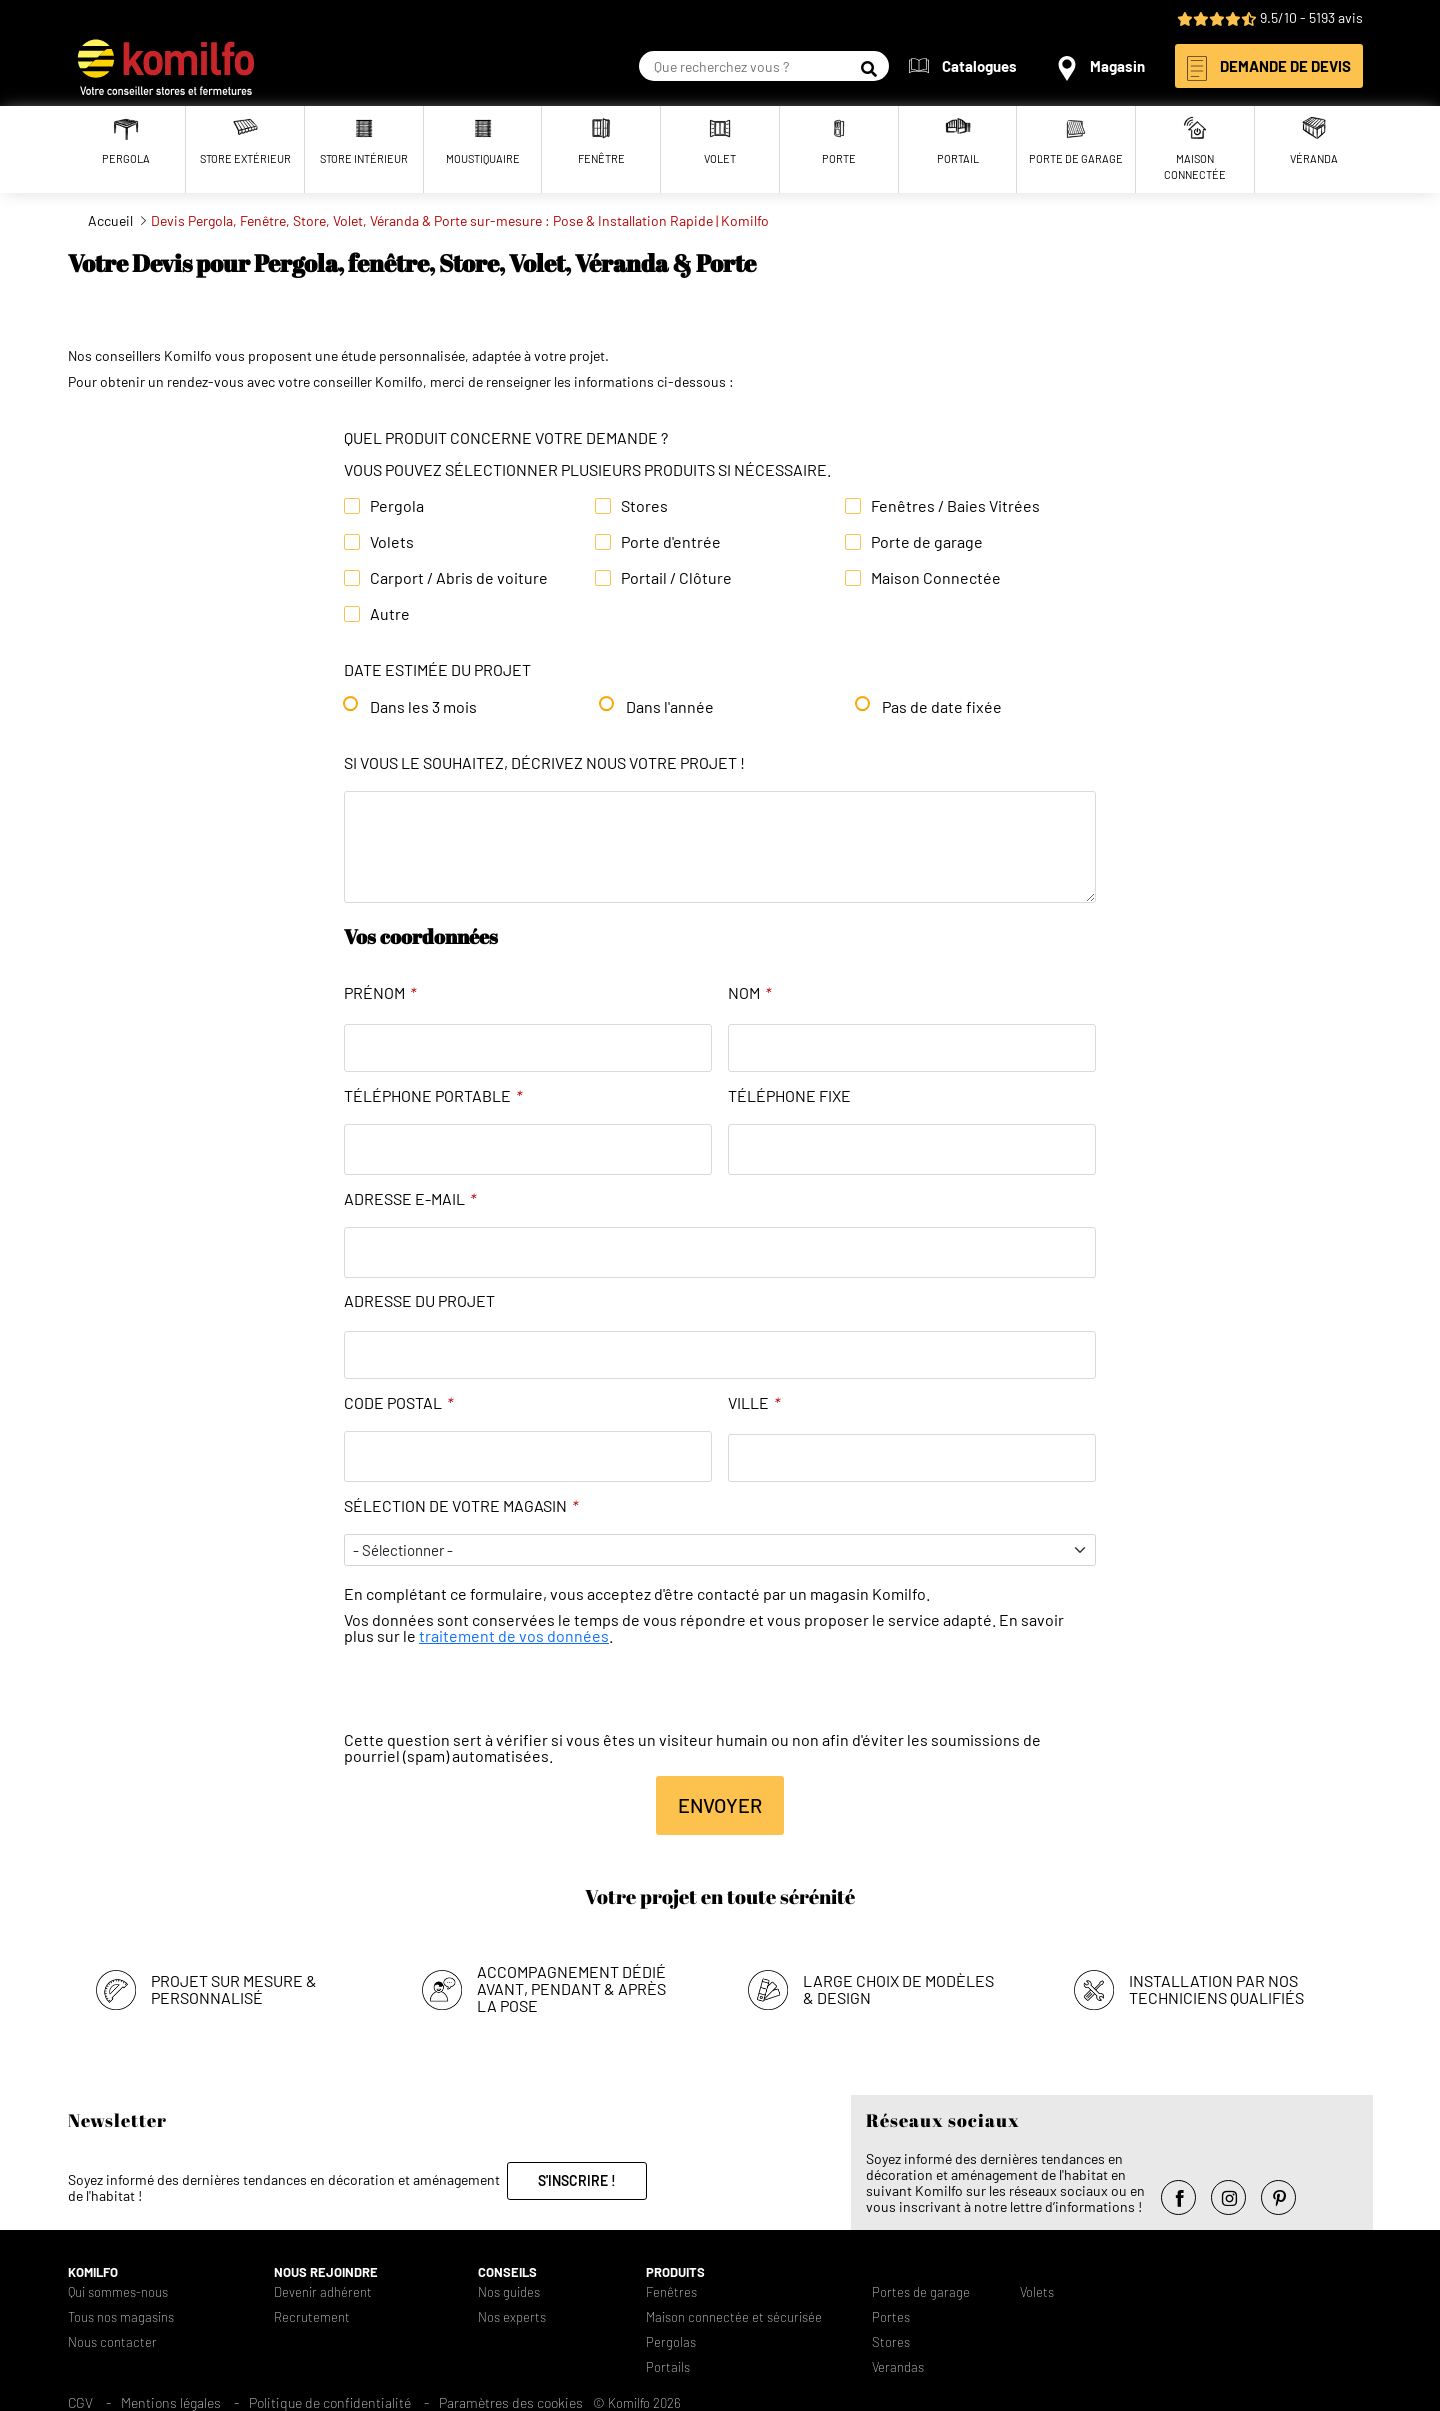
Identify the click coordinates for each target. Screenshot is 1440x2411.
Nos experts (512, 2317)
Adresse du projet (419, 1301)
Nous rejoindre (326, 2272)
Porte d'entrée (671, 542)
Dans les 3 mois (423, 707)
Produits (675, 2272)
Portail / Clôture (676, 578)
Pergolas (671, 2342)
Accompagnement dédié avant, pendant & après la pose (571, 1988)
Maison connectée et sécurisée (734, 2317)
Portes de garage (921, 2292)
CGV (80, 2402)
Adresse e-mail (410, 1199)
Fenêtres (671, 2292)
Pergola (397, 506)
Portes (891, 2317)
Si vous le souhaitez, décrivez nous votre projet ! (544, 763)
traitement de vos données (514, 1635)
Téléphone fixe (789, 1096)
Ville (754, 1403)
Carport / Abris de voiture (459, 578)
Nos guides (509, 2292)
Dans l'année (670, 707)
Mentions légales (171, 2402)
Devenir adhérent (323, 2292)
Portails (668, 2367)
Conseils (507, 2272)
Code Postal (398, 1403)
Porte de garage (927, 542)
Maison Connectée (936, 578)
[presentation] (496, 1693)
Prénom (380, 993)
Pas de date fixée (942, 707)
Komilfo (93, 2272)
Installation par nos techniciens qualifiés (1216, 1989)
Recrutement (312, 2317)
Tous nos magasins (121, 2317)
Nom (749, 993)
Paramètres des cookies (511, 2402)
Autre (390, 614)
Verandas (898, 2367)
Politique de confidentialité (330, 2402)
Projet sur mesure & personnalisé (234, 1989)
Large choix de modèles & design (898, 1989)
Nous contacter (112, 2342)
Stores (644, 506)
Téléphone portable (433, 1096)
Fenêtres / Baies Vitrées (955, 506)
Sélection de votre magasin (461, 1506)
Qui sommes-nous (118, 2292)
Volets (392, 542)
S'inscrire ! (577, 2180)
